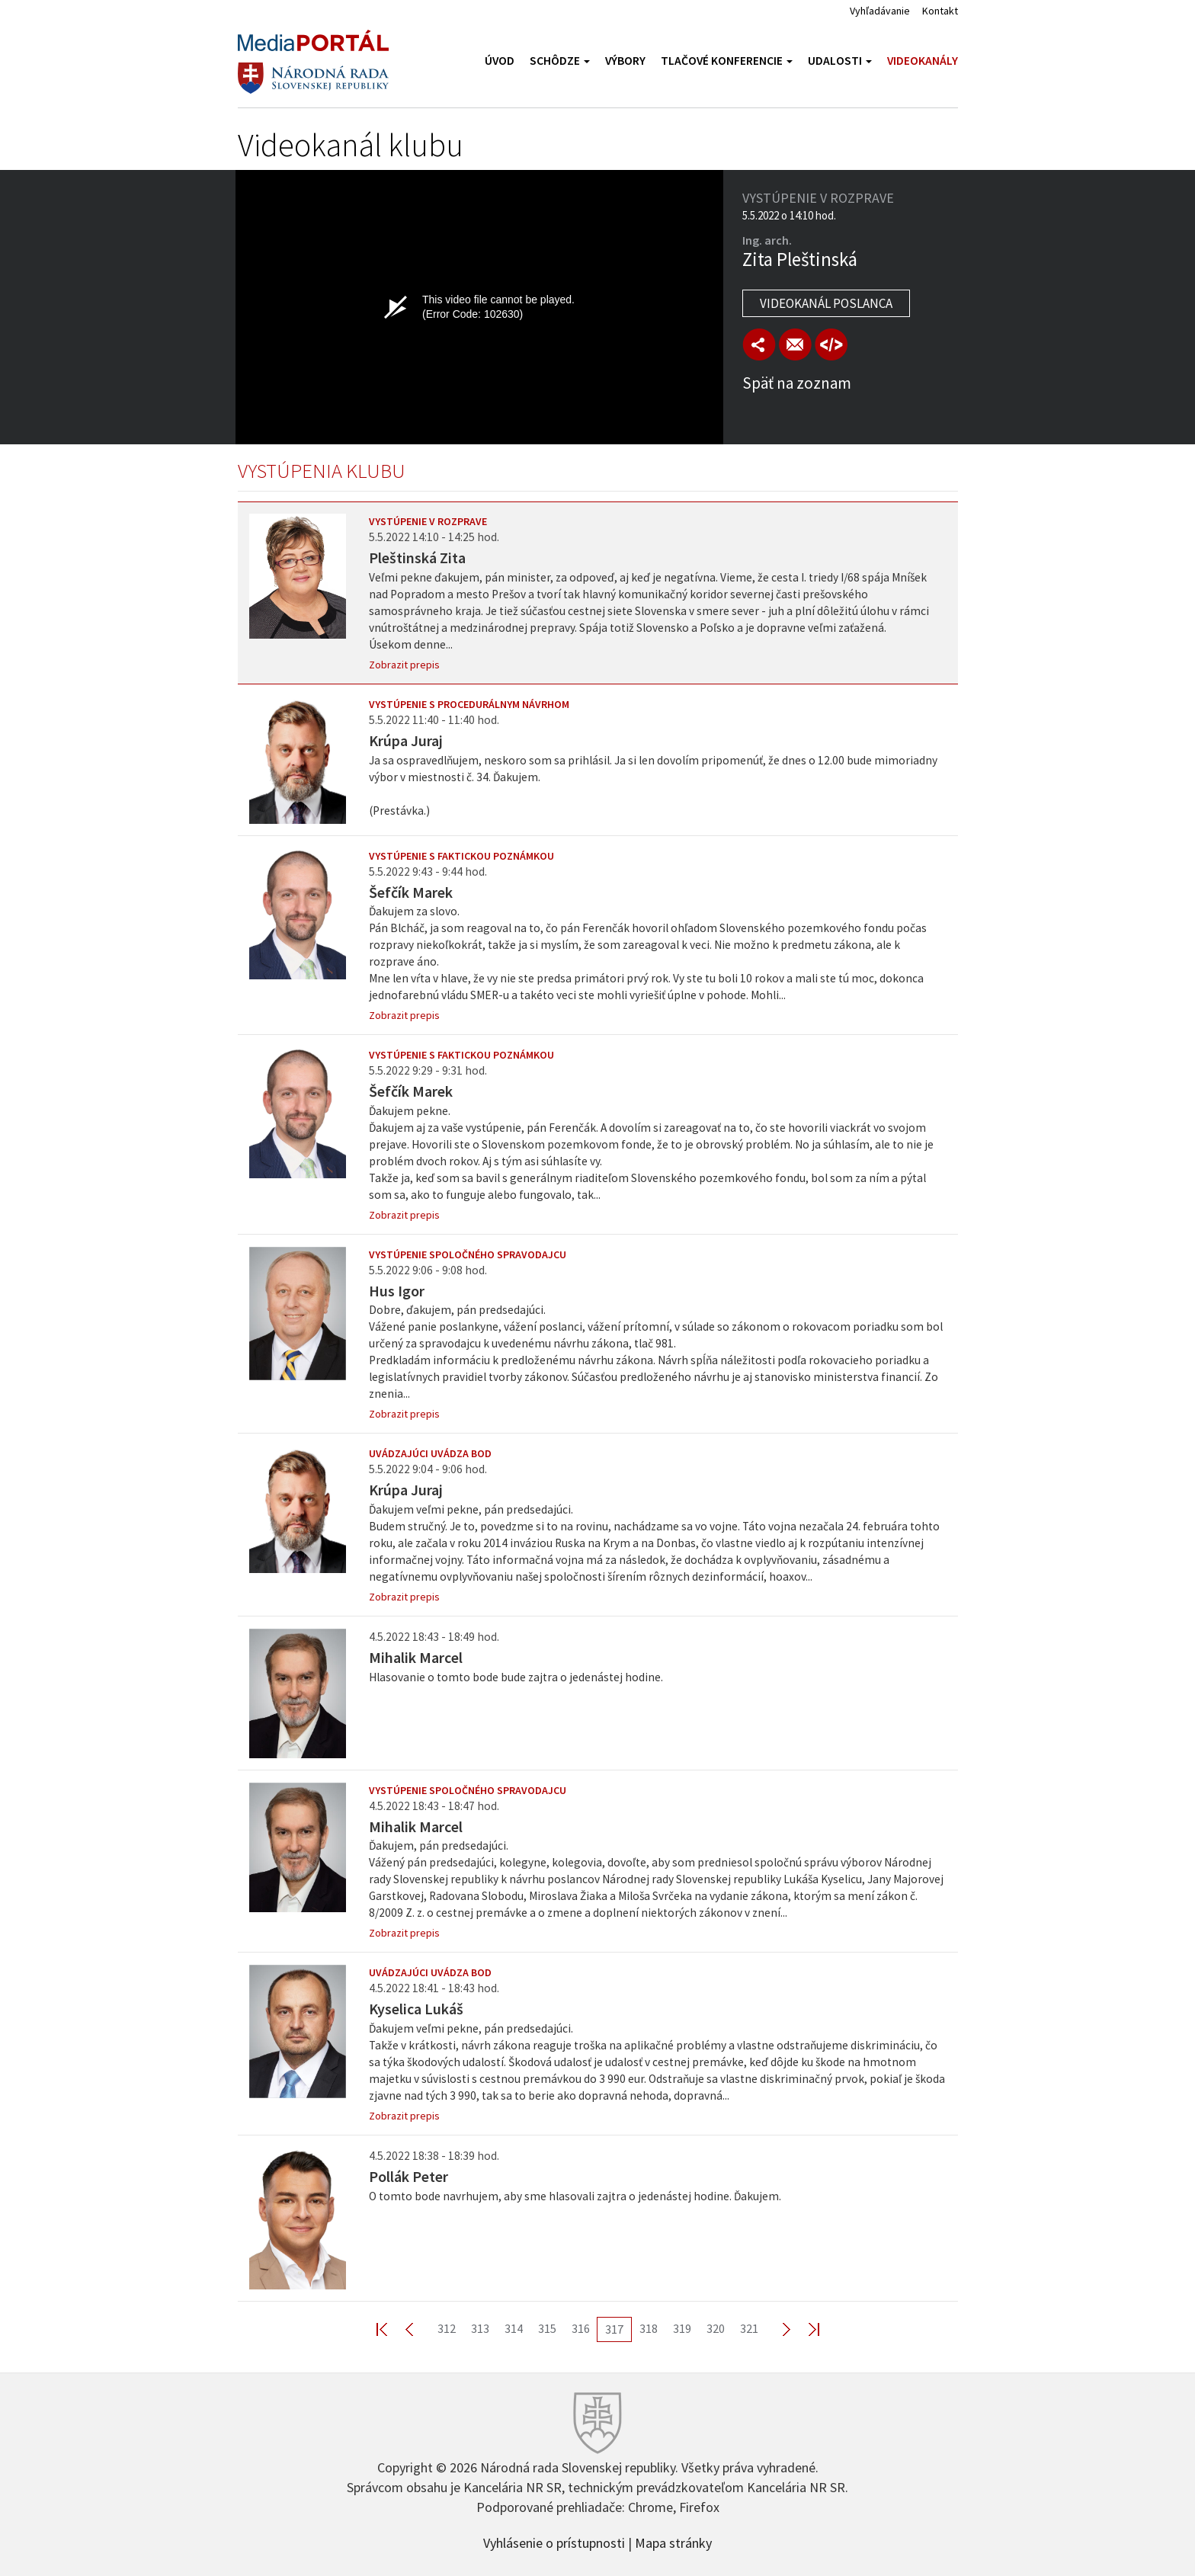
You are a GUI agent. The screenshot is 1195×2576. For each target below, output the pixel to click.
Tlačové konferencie (727, 60)
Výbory (625, 60)
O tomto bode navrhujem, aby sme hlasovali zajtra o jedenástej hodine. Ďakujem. (575, 2196)
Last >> (804, 2329)
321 (749, 2328)
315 (547, 2328)
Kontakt (940, 11)
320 (715, 2328)
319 (682, 2328)
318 (648, 2328)
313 (480, 2328)
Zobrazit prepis (404, 664)
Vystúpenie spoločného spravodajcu (467, 1254)
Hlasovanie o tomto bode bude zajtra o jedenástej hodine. (516, 1677)
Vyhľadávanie (880, 11)
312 (446, 2328)
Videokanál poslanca (826, 303)
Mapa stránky (673, 2541)
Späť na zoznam (796, 383)
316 (581, 2328)
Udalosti (840, 60)
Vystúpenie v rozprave (428, 521)
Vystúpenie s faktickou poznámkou (461, 856)
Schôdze (560, 60)
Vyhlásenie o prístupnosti (554, 2541)
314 (514, 2328)
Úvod (499, 60)
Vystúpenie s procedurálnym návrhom (469, 704)
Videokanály (922, 60)
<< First (390, 2329)
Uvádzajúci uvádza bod (430, 1453)
